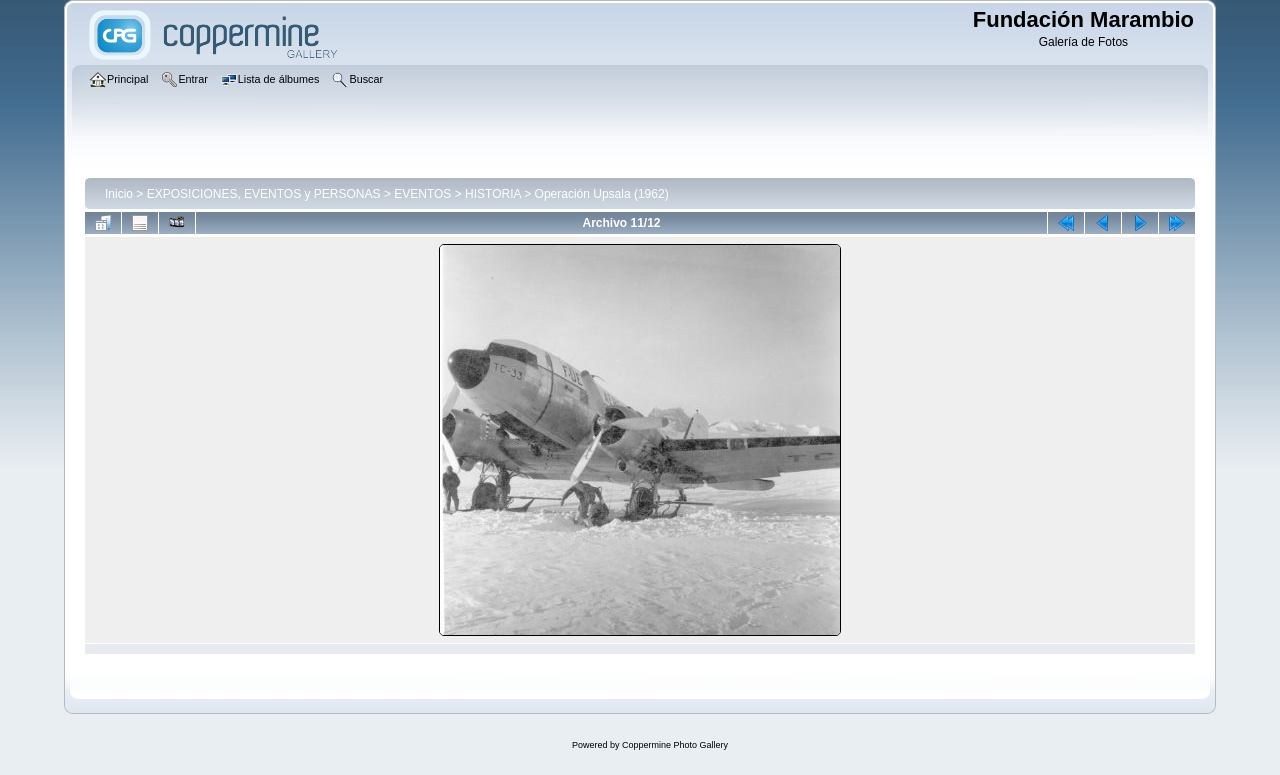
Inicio (119, 194)
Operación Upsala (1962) (602, 194)
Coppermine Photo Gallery (675, 745)
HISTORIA (493, 194)
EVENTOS (422, 194)
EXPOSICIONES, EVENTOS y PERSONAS (264, 194)
